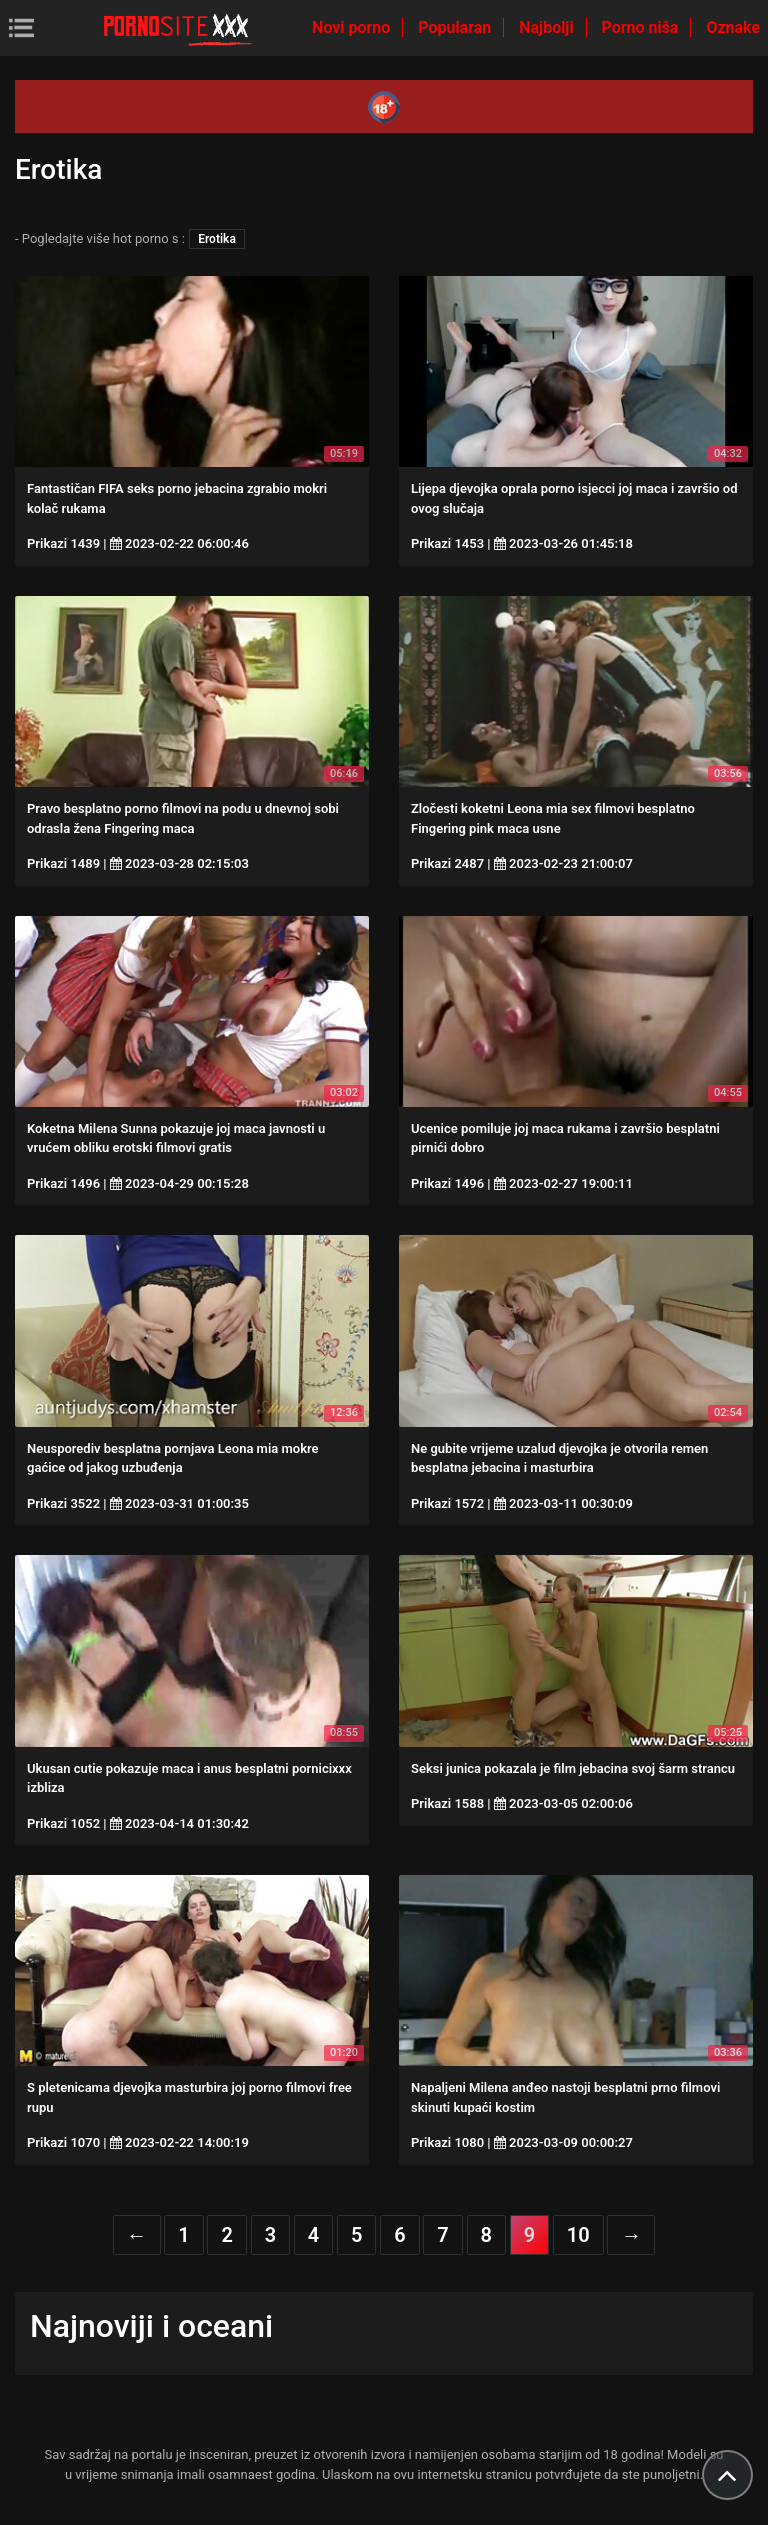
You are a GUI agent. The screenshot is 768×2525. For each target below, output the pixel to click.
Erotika (217, 239)
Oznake (733, 27)
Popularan (456, 27)
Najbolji (548, 27)
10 (578, 2235)
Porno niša (642, 27)
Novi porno (353, 27)
